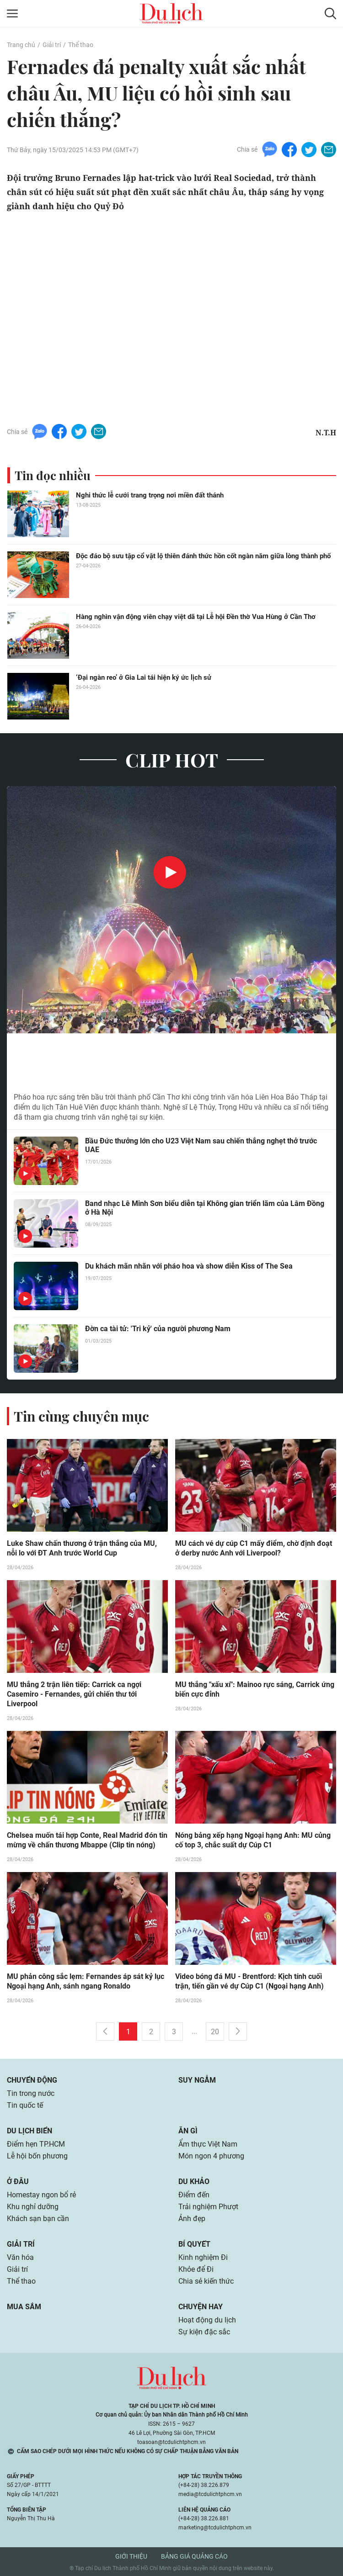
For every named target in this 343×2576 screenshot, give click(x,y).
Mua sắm (24, 2306)
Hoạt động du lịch (207, 2320)
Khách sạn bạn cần (38, 2218)
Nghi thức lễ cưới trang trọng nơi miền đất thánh (150, 495)
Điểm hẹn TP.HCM (36, 2144)
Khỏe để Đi (196, 2269)
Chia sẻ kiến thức (206, 2281)
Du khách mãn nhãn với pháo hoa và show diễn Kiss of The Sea (189, 1266)
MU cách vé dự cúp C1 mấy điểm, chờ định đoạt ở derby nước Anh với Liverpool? (253, 1548)
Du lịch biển (29, 2130)
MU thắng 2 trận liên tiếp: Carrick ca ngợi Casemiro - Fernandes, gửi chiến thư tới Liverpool (74, 1694)
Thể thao (80, 44)
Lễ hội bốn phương (37, 2156)
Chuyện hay (200, 2306)
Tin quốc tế (25, 2105)
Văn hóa (20, 2257)
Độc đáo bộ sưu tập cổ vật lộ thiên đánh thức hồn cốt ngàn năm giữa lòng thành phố (203, 556)
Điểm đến (193, 2194)
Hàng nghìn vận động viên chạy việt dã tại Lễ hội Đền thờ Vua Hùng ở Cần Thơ (196, 617)
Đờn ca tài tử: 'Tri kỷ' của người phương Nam (157, 1328)
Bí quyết (194, 2244)
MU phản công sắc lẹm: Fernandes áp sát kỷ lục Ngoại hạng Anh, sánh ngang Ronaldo (85, 1981)
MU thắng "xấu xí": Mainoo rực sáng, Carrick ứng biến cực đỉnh (254, 1689)
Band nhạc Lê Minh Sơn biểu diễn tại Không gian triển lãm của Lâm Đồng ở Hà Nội (204, 1208)
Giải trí (52, 44)
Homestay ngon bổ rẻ (41, 2194)
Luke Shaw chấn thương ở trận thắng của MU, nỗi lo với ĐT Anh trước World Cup (82, 1548)
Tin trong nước (30, 2093)
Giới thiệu (131, 2556)
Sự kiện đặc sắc (204, 2331)
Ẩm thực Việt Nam (207, 2144)
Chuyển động (32, 2080)
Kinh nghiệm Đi (203, 2257)
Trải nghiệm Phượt (208, 2206)
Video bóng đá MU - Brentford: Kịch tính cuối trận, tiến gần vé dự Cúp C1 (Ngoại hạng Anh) (249, 1981)
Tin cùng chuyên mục (81, 1416)
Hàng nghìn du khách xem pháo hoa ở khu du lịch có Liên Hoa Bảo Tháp (156, 1061)
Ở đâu (18, 2181)
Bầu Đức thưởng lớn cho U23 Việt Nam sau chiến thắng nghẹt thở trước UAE (201, 1145)
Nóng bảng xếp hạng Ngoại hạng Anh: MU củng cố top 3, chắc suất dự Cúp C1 (253, 1840)
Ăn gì (188, 2130)
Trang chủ (21, 44)
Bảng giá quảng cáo (194, 2556)
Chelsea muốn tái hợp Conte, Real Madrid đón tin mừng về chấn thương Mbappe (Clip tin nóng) (87, 1840)
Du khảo (193, 2181)
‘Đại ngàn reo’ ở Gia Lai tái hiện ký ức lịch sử (143, 677)
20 (215, 2031)
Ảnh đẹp (191, 2218)
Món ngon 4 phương (211, 2156)
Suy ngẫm (197, 2080)
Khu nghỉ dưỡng (33, 2206)
